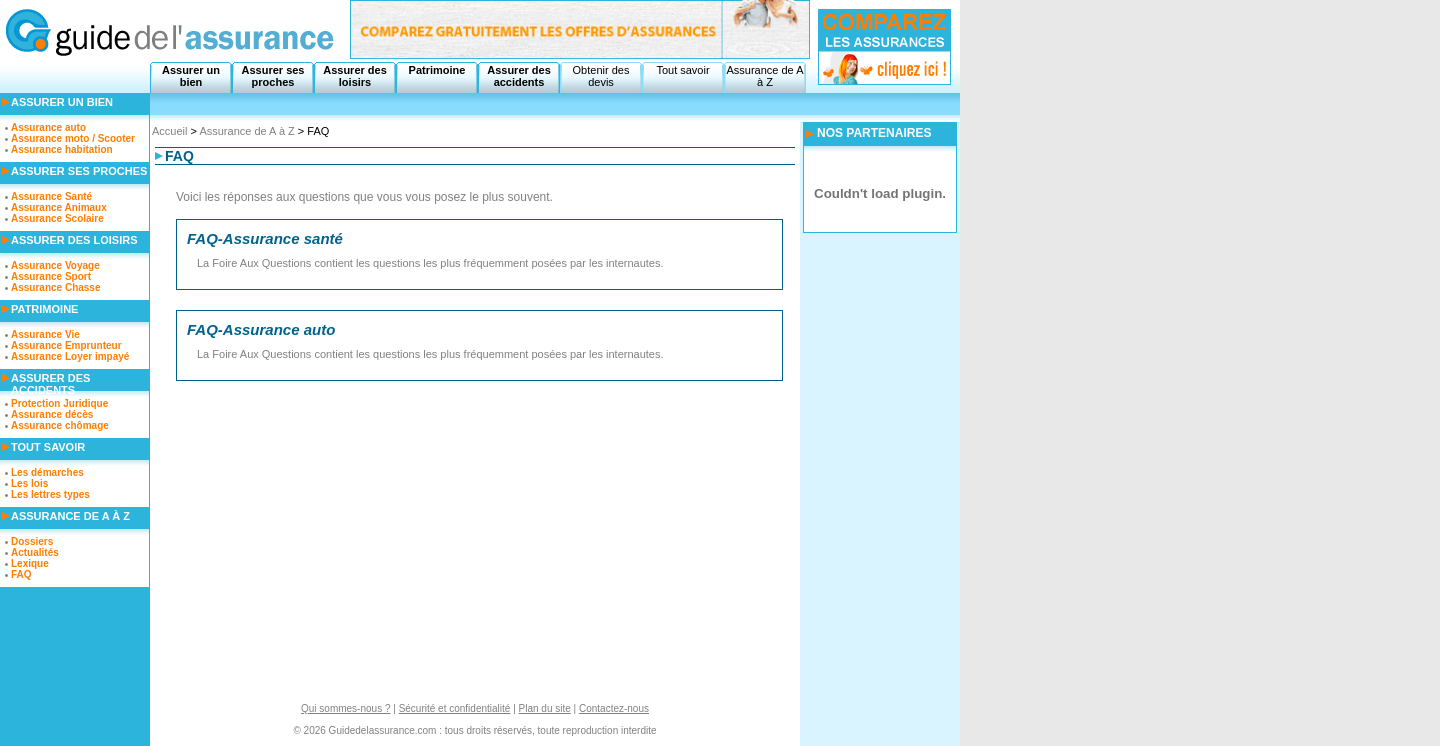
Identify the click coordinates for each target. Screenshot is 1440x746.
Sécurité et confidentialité (455, 708)
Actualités (35, 552)
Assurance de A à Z (764, 76)
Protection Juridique (59, 403)
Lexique (30, 563)
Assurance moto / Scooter (73, 138)
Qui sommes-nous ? (345, 708)
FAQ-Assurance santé (265, 238)
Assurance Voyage (55, 265)
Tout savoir (682, 70)
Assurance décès (52, 414)
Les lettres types (50, 494)
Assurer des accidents (519, 76)
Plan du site (545, 708)
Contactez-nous (614, 708)
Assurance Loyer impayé (70, 356)
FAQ (21, 574)
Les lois (29, 483)
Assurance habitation (62, 149)
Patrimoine (437, 70)
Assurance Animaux (59, 207)
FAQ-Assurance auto (261, 329)
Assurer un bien (191, 76)
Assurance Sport (51, 276)
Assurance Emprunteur (66, 345)
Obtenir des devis (601, 76)
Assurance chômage (60, 425)
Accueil (169, 131)
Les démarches (47, 472)
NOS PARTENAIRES (874, 133)
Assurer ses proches (273, 76)
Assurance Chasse (56, 287)
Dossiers (32, 541)
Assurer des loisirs (355, 76)
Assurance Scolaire (57, 218)
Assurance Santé (51, 196)
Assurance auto (48, 127)
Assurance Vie (45, 334)
